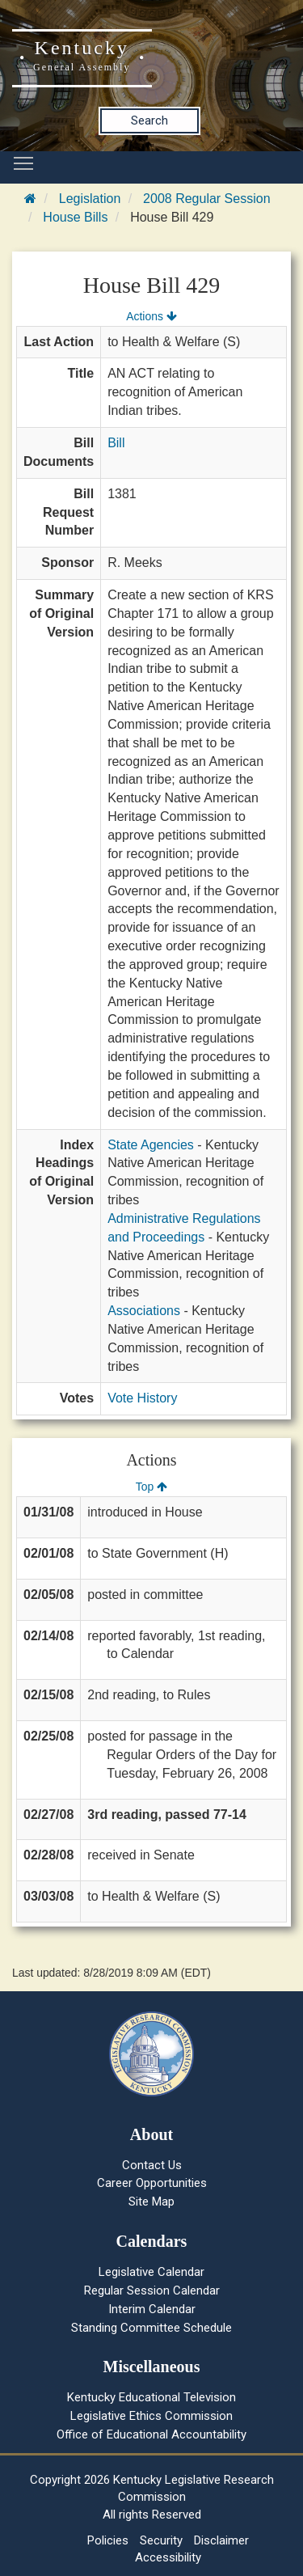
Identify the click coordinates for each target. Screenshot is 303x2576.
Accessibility (168, 2557)
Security (161, 2540)
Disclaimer (221, 2540)
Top (151, 1486)
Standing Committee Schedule (151, 2327)
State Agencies (150, 1145)
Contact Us (152, 2165)
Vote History (142, 1398)
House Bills (75, 217)
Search (149, 120)
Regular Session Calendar (152, 2290)
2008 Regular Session (206, 198)
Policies (107, 2540)
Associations (143, 1311)
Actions (151, 316)
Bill (115, 443)
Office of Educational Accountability (151, 2434)
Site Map (151, 2201)
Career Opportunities (152, 2183)
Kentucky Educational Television (151, 2397)
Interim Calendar (152, 2309)
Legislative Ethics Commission (151, 2416)
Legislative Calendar (151, 2272)
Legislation (90, 198)
